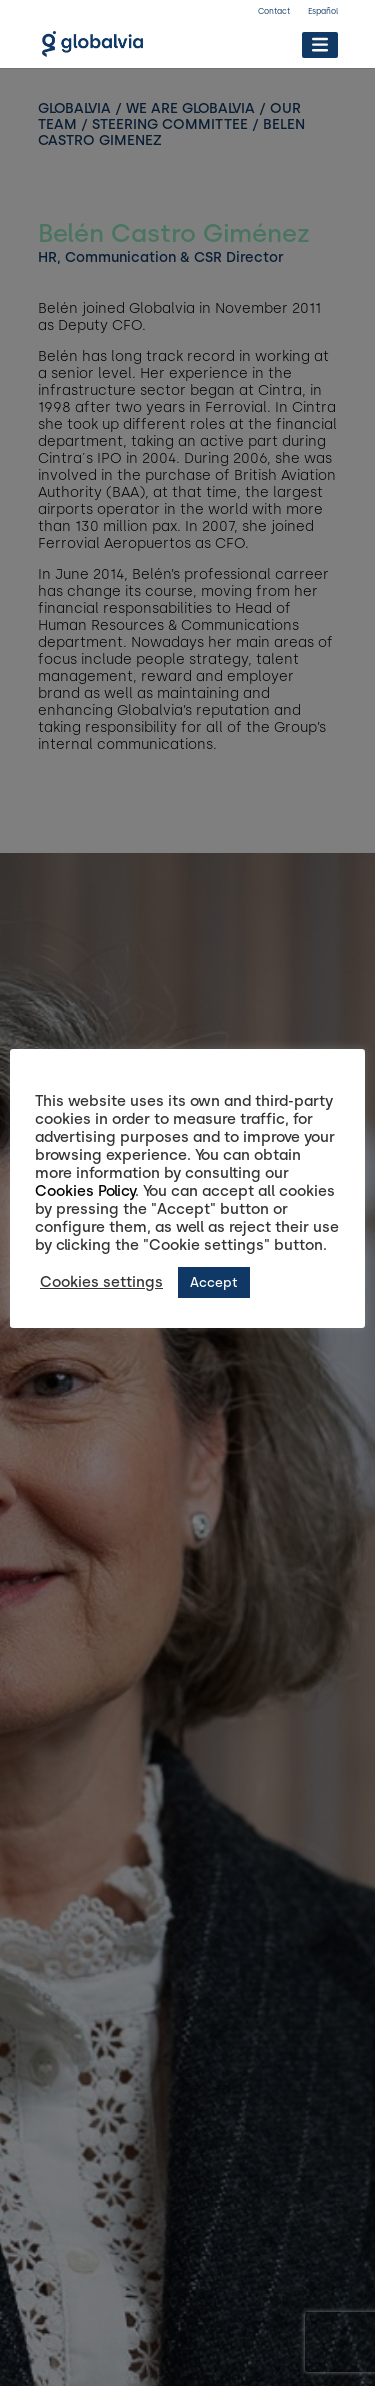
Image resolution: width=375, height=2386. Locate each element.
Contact (274, 11)
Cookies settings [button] (101, 1282)
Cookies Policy (85, 1191)
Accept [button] (214, 1282)
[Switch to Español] (323, 14)
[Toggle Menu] (319, 44)
